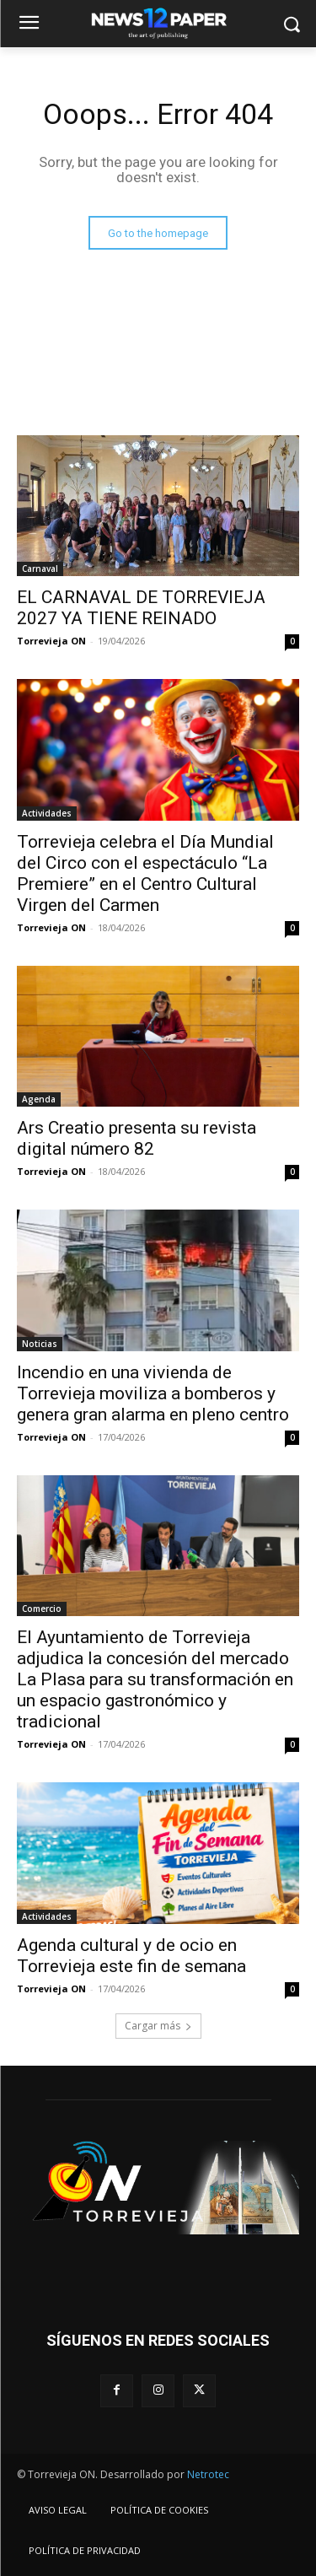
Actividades (47, 813)
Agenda (39, 1099)
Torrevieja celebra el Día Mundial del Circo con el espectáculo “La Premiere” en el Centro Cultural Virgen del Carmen (145, 873)
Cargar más (158, 2025)
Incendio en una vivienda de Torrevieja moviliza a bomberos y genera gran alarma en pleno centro (153, 1393)
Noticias (39, 1344)
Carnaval (40, 568)
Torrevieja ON (51, 640)
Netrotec (208, 2474)
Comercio (42, 1608)
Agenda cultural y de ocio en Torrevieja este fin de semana (131, 1955)
